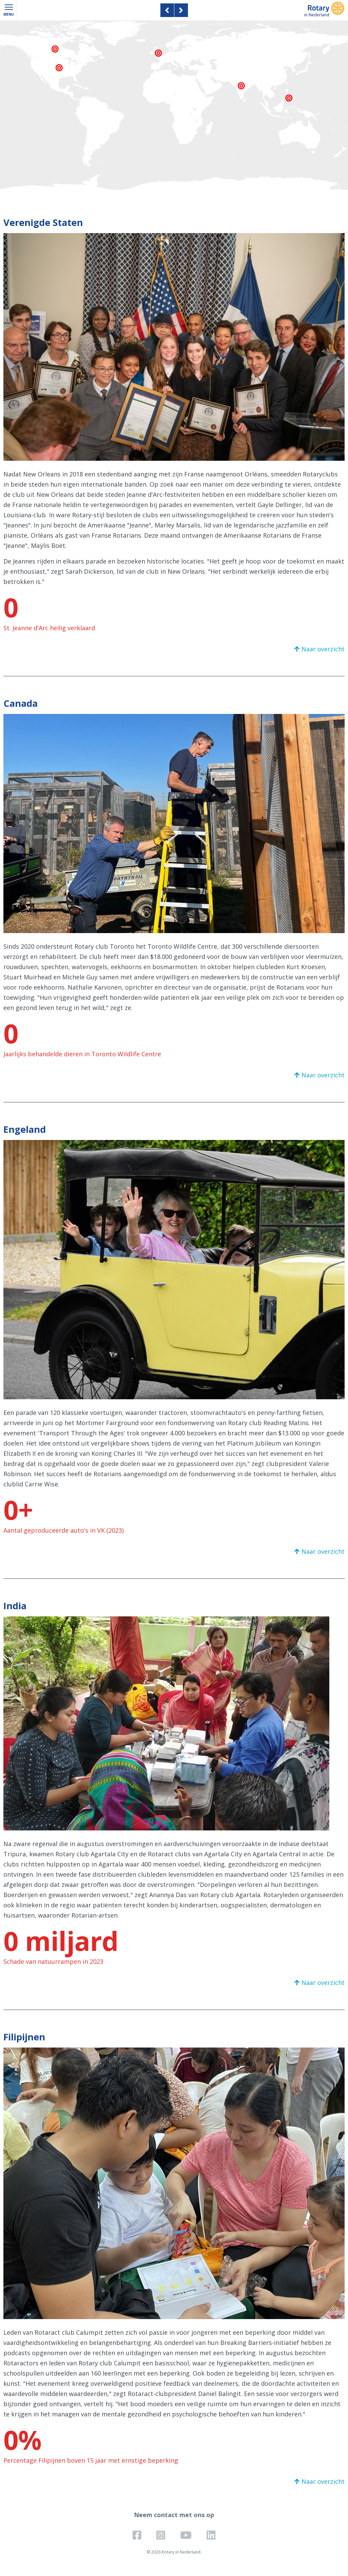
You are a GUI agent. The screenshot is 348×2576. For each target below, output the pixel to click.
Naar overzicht (323, 649)
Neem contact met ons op (174, 2515)
